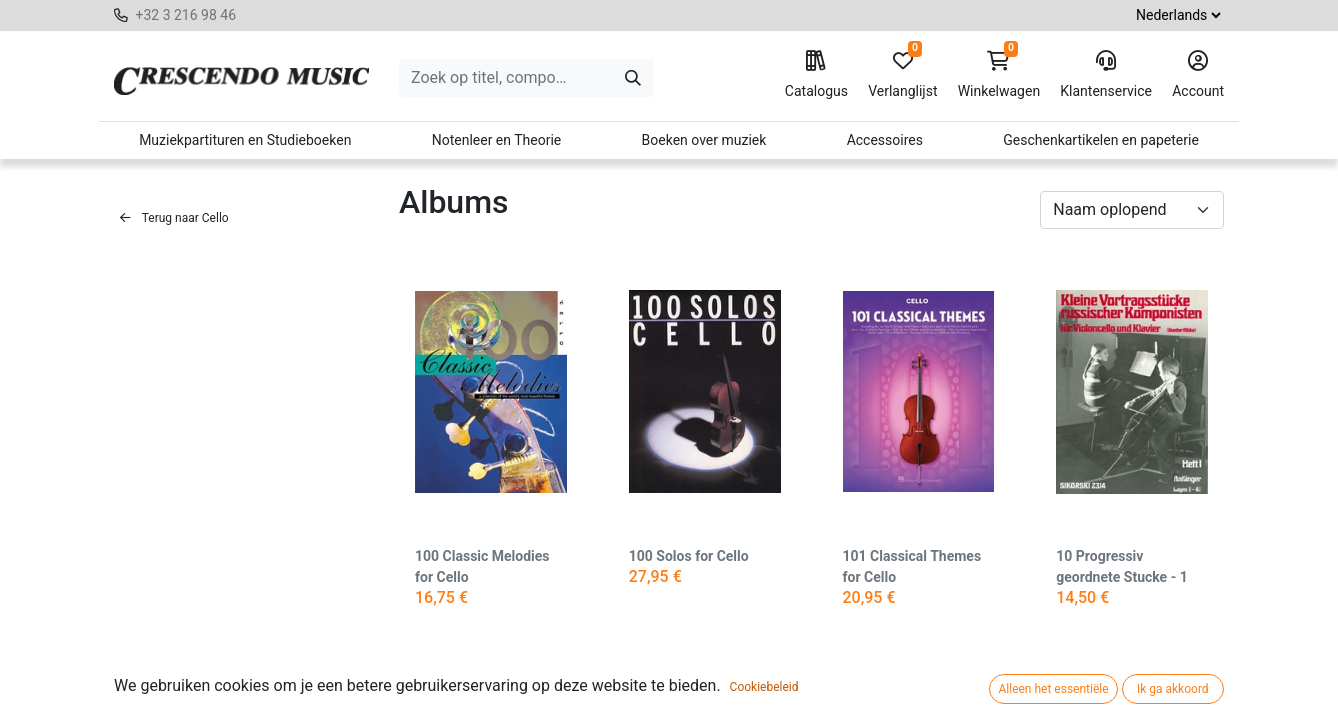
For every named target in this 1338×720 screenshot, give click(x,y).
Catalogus (816, 75)
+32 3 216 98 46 (185, 15)
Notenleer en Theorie (497, 140)
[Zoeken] (633, 78)
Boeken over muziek (704, 140)
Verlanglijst (902, 75)
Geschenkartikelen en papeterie (1101, 140)
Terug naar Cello (174, 218)
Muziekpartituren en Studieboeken (245, 140)
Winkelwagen (999, 75)
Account (1198, 75)
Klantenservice (1106, 75)
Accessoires (885, 140)
